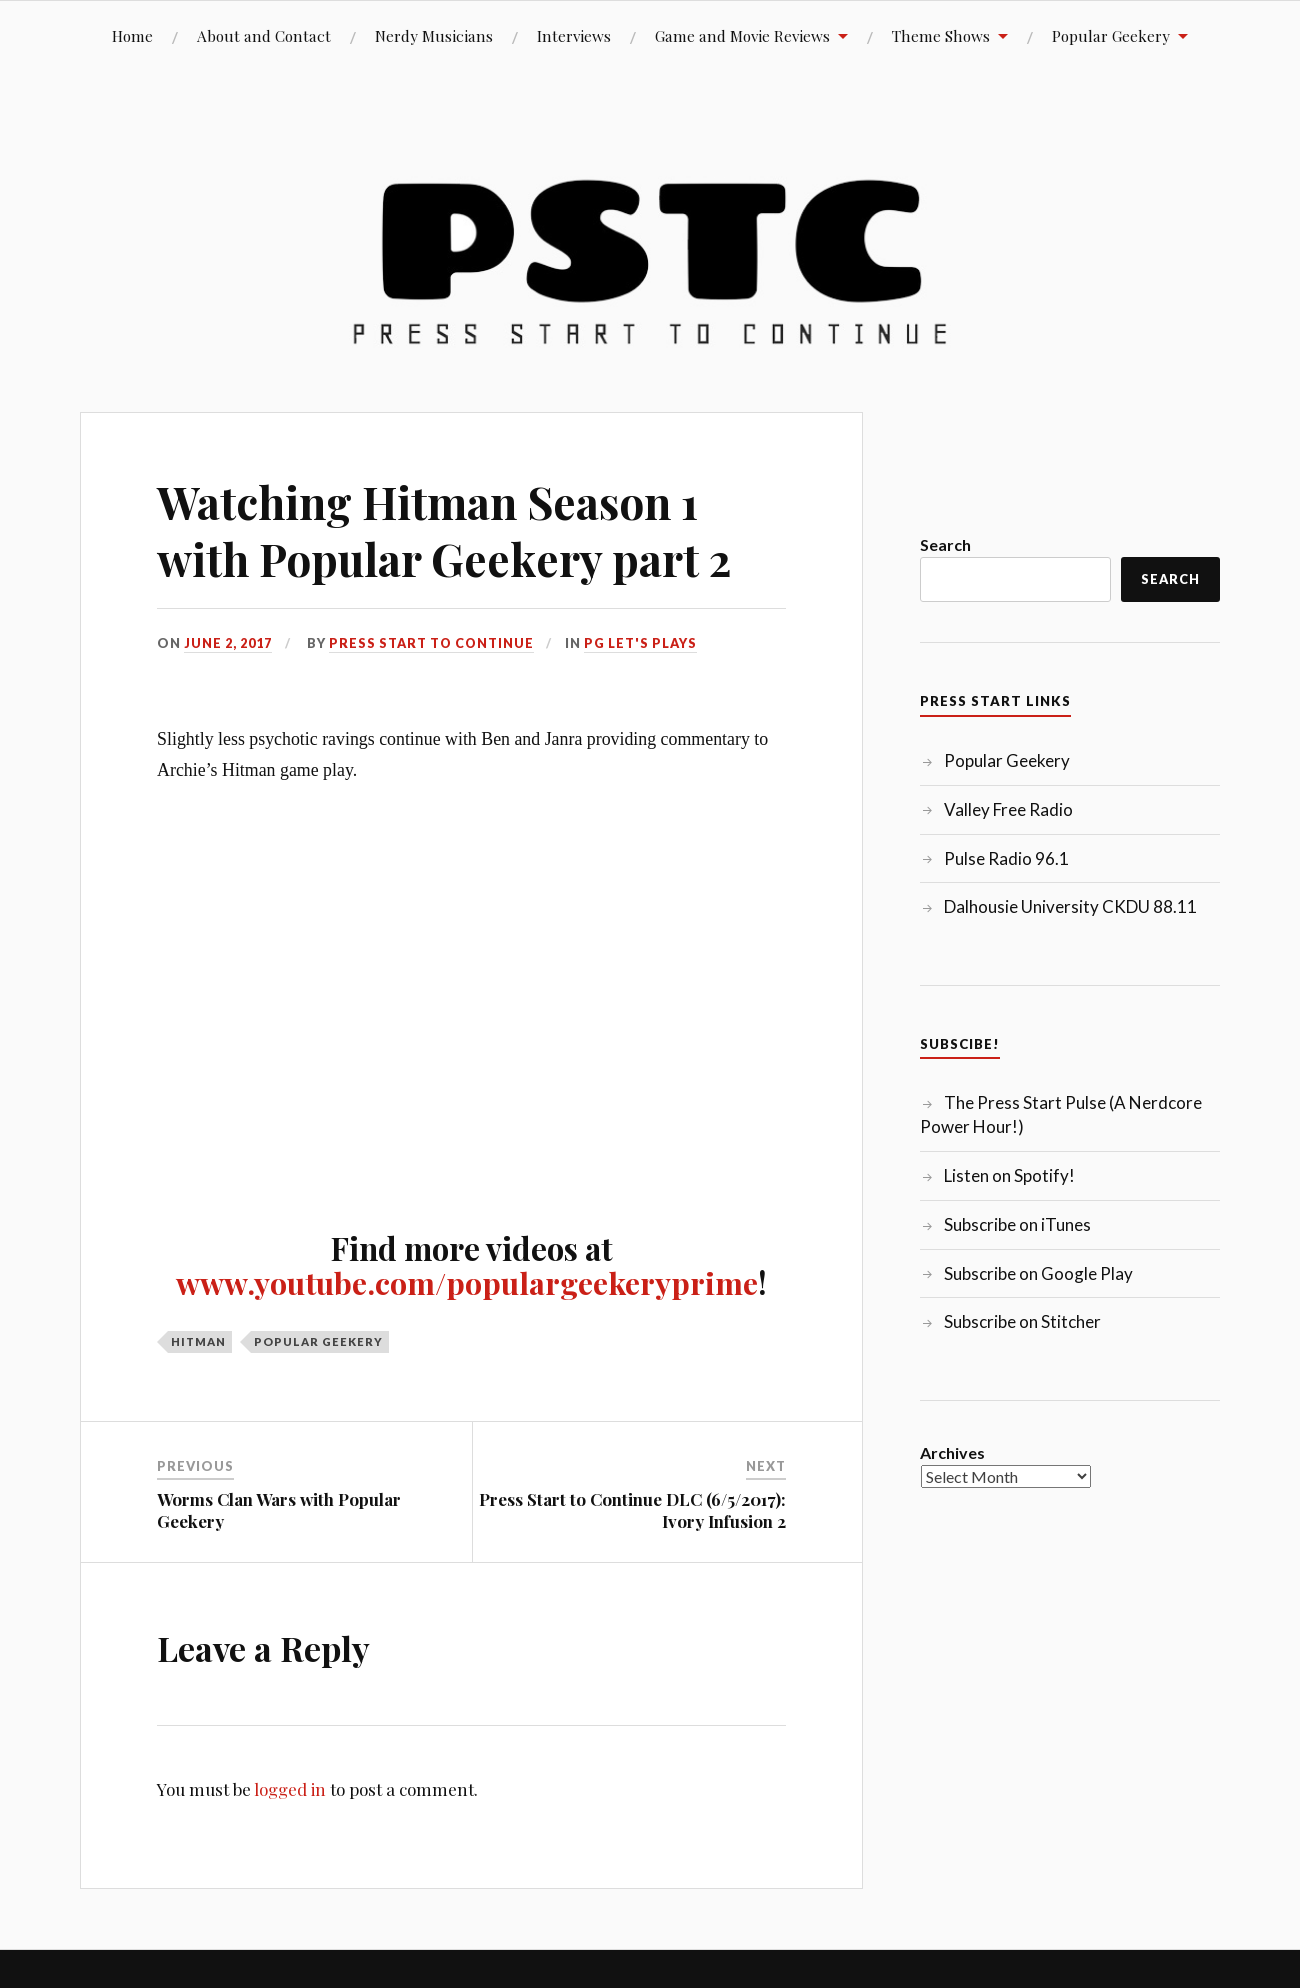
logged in (290, 1789)
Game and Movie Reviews (742, 35)
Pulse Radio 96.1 (1006, 858)
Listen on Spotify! (1009, 1175)
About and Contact (264, 35)
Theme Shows (941, 35)
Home (132, 35)
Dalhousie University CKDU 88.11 (1070, 906)
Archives (952, 1452)
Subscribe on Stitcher (1022, 1321)
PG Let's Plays (642, 643)
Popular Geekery (1111, 35)
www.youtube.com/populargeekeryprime (467, 1282)
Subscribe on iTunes (1017, 1224)
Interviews (574, 35)
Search (945, 544)
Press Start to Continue (432, 643)
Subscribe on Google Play (1038, 1273)
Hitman (198, 1340)
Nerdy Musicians (434, 35)
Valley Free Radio (1008, 809)
